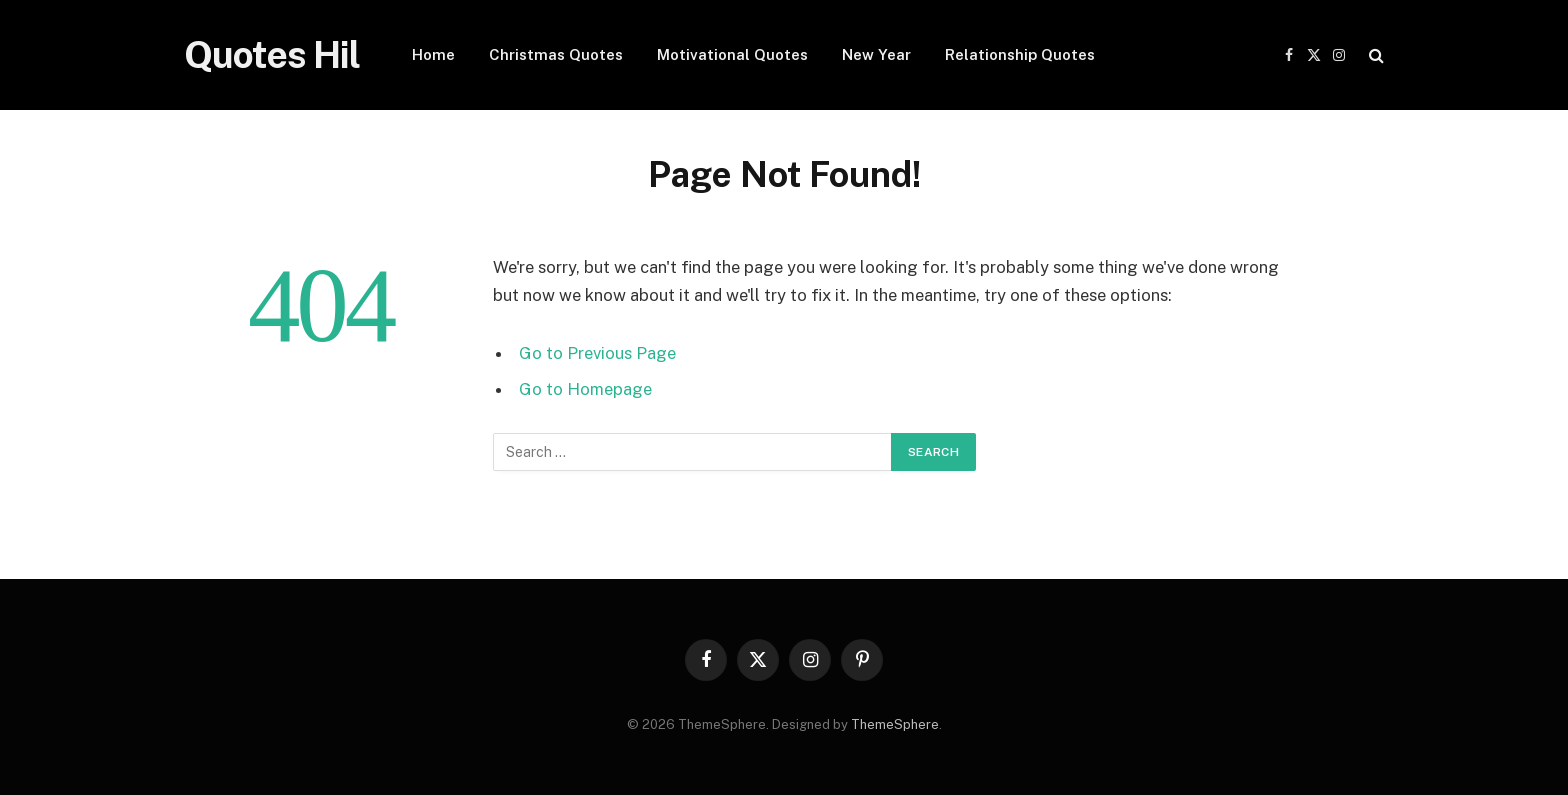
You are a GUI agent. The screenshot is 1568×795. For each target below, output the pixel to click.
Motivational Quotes (732, 54)
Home (433, 54)
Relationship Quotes (1020, 54)
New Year (876, 54)
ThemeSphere (895, 724)
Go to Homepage (585, 389)
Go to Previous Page (597, 353)
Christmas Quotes (556, 54)
